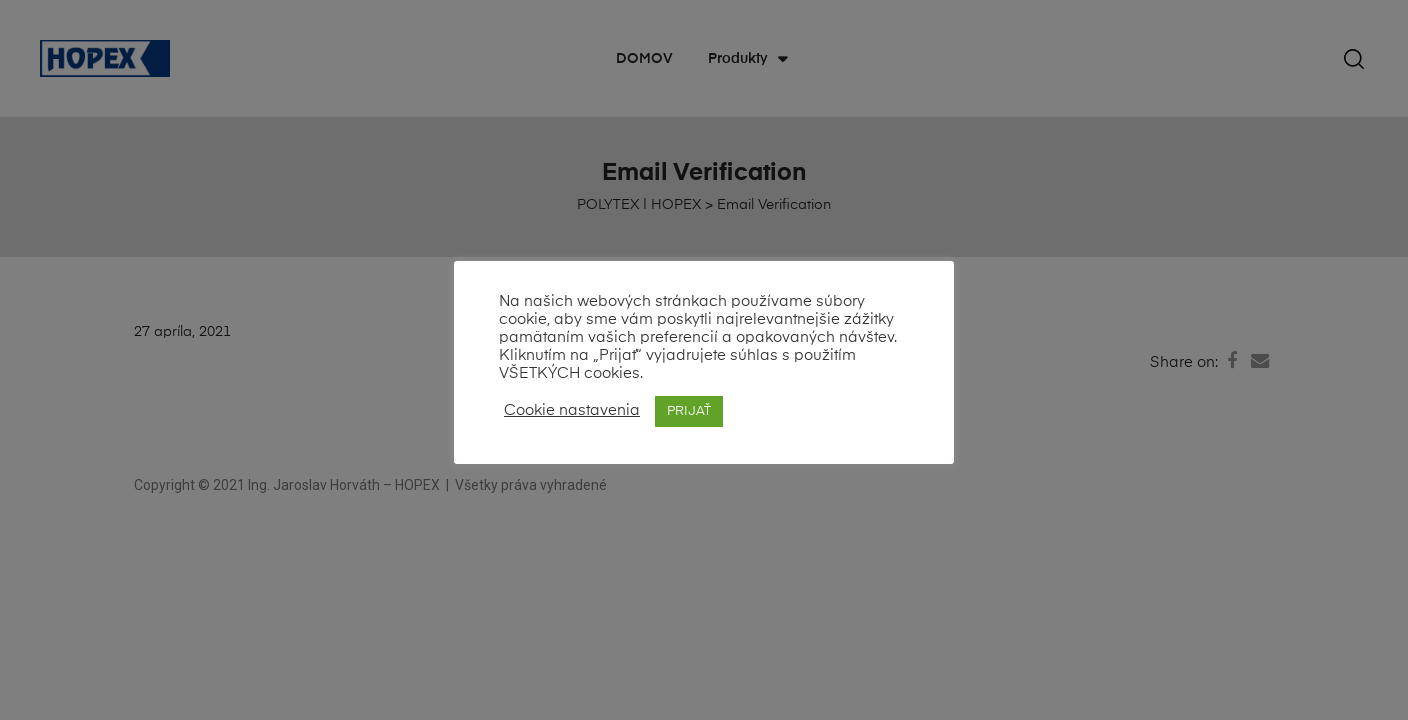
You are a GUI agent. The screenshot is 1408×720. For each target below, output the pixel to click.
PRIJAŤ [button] (689, 411)
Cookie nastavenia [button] (572, 411)
